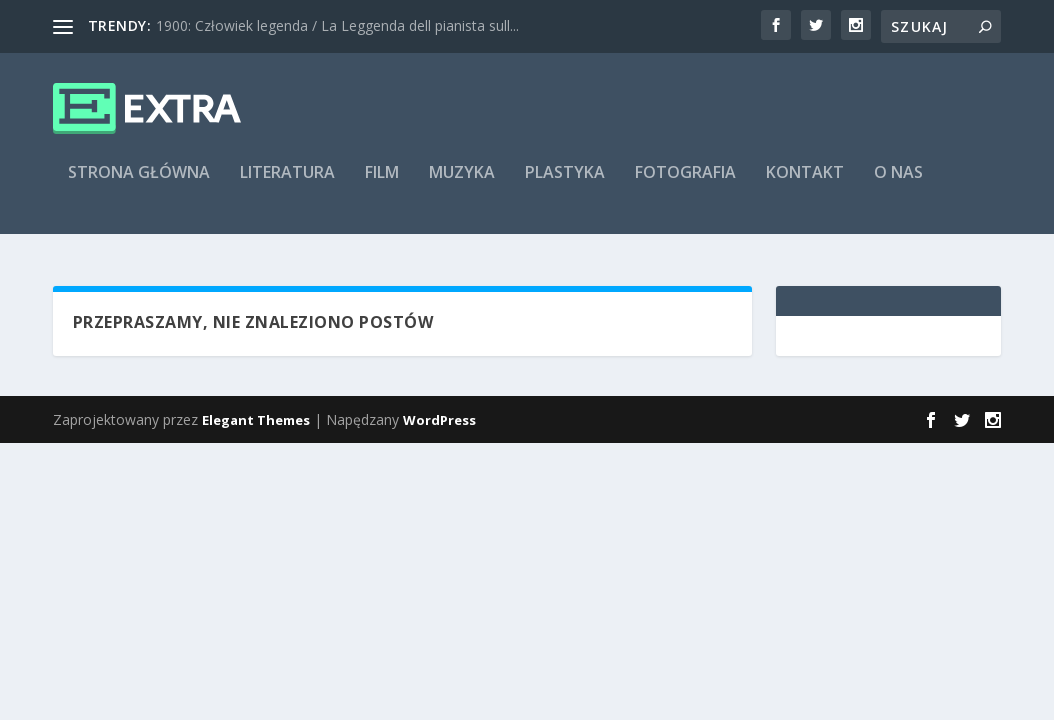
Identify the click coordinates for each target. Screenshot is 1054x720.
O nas (898, 186)
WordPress (439, 420)
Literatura (287, 186)
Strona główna (139, 186)
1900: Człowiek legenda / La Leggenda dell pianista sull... (337, 25)
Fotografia (685, 186)
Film (382, 186)
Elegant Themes (256, 420)
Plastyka (565, 186)
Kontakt (805, 186)
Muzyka (462, 186)
